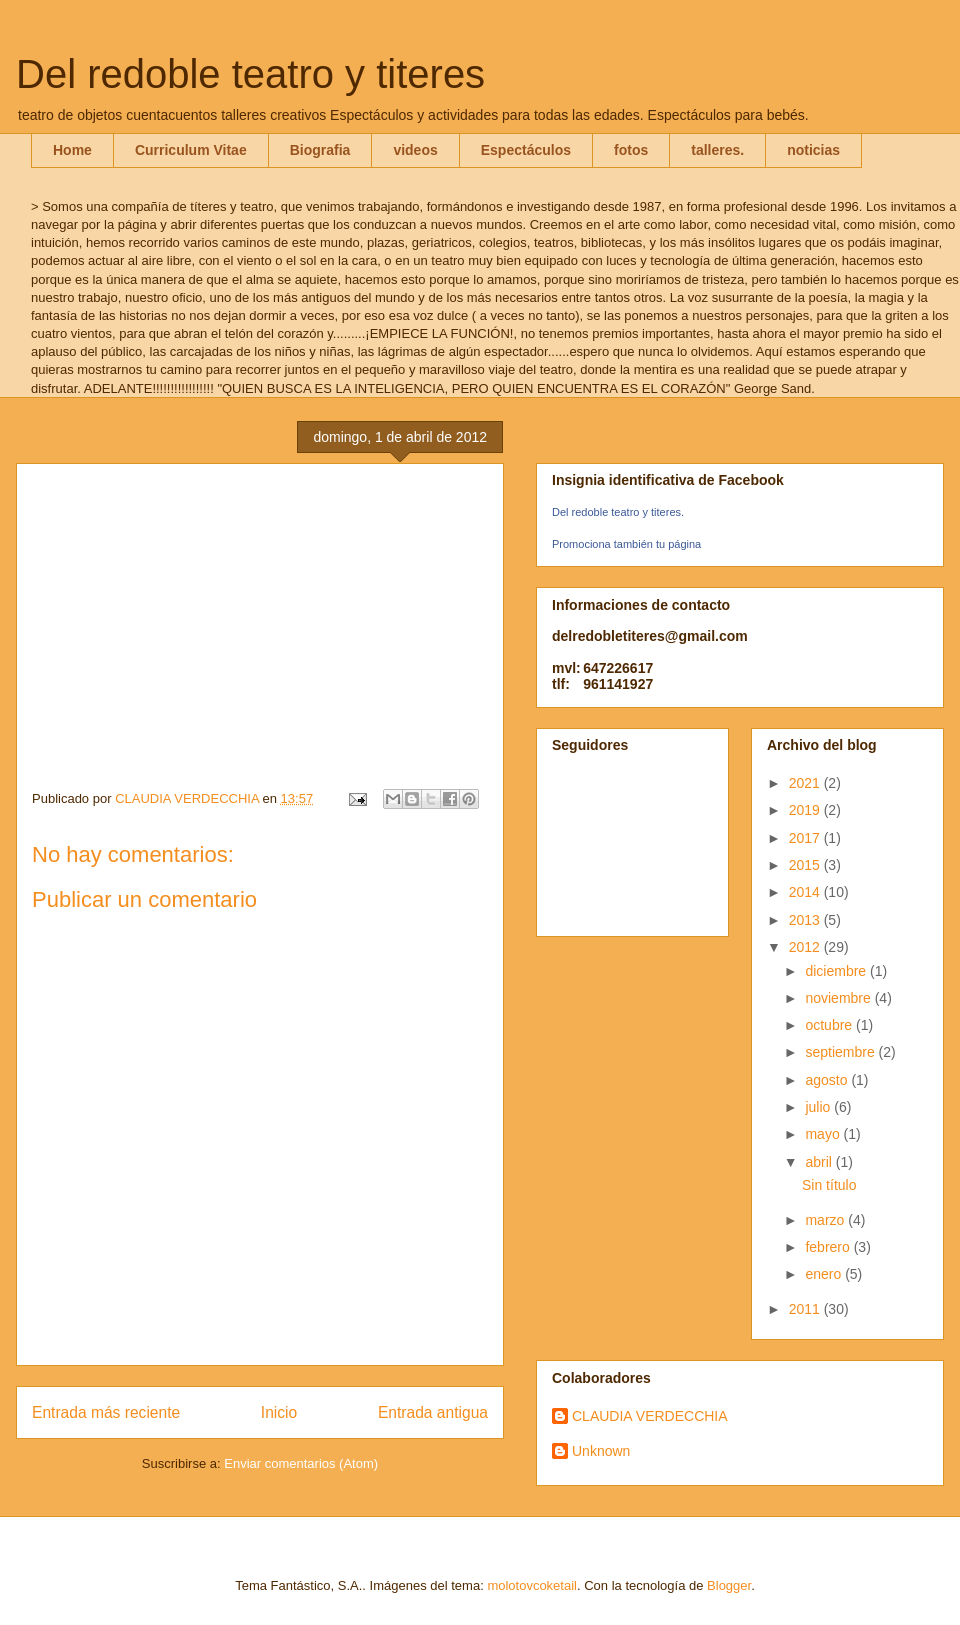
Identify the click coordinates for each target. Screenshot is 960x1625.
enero (825, 1274)
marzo (826, 1220)
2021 (806, 783)
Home (72, 150)
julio (819, 1107)
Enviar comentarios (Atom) (301, 1463)
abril (820, 1162)
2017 (806, 838)
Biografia (320, 150)
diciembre (837, 971)
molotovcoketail (532, 1585)
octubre (830, 1025)
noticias (813, 150)
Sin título (829, 1185)
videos (415, 150)
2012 (806, 947)
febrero (829, 1247)
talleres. (717, 150)
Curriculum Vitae (191, 150)
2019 (806, 810)
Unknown (601, 1451)
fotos (631, 150)
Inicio (279, 1412)
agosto (828, 1080)
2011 (806, 1309)
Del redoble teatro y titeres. (618, 512)
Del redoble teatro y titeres (250, 74)
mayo (824, 1134)
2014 (806, 892)
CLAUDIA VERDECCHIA (650, 1416)
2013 (806, 920)
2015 (806, 865)
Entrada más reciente (106, 1412)
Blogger (729, 1585)
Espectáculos (526, 150)
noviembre (839, 998)
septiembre (841, 1052)
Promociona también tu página (626, 544)
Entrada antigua (433, 1412)
